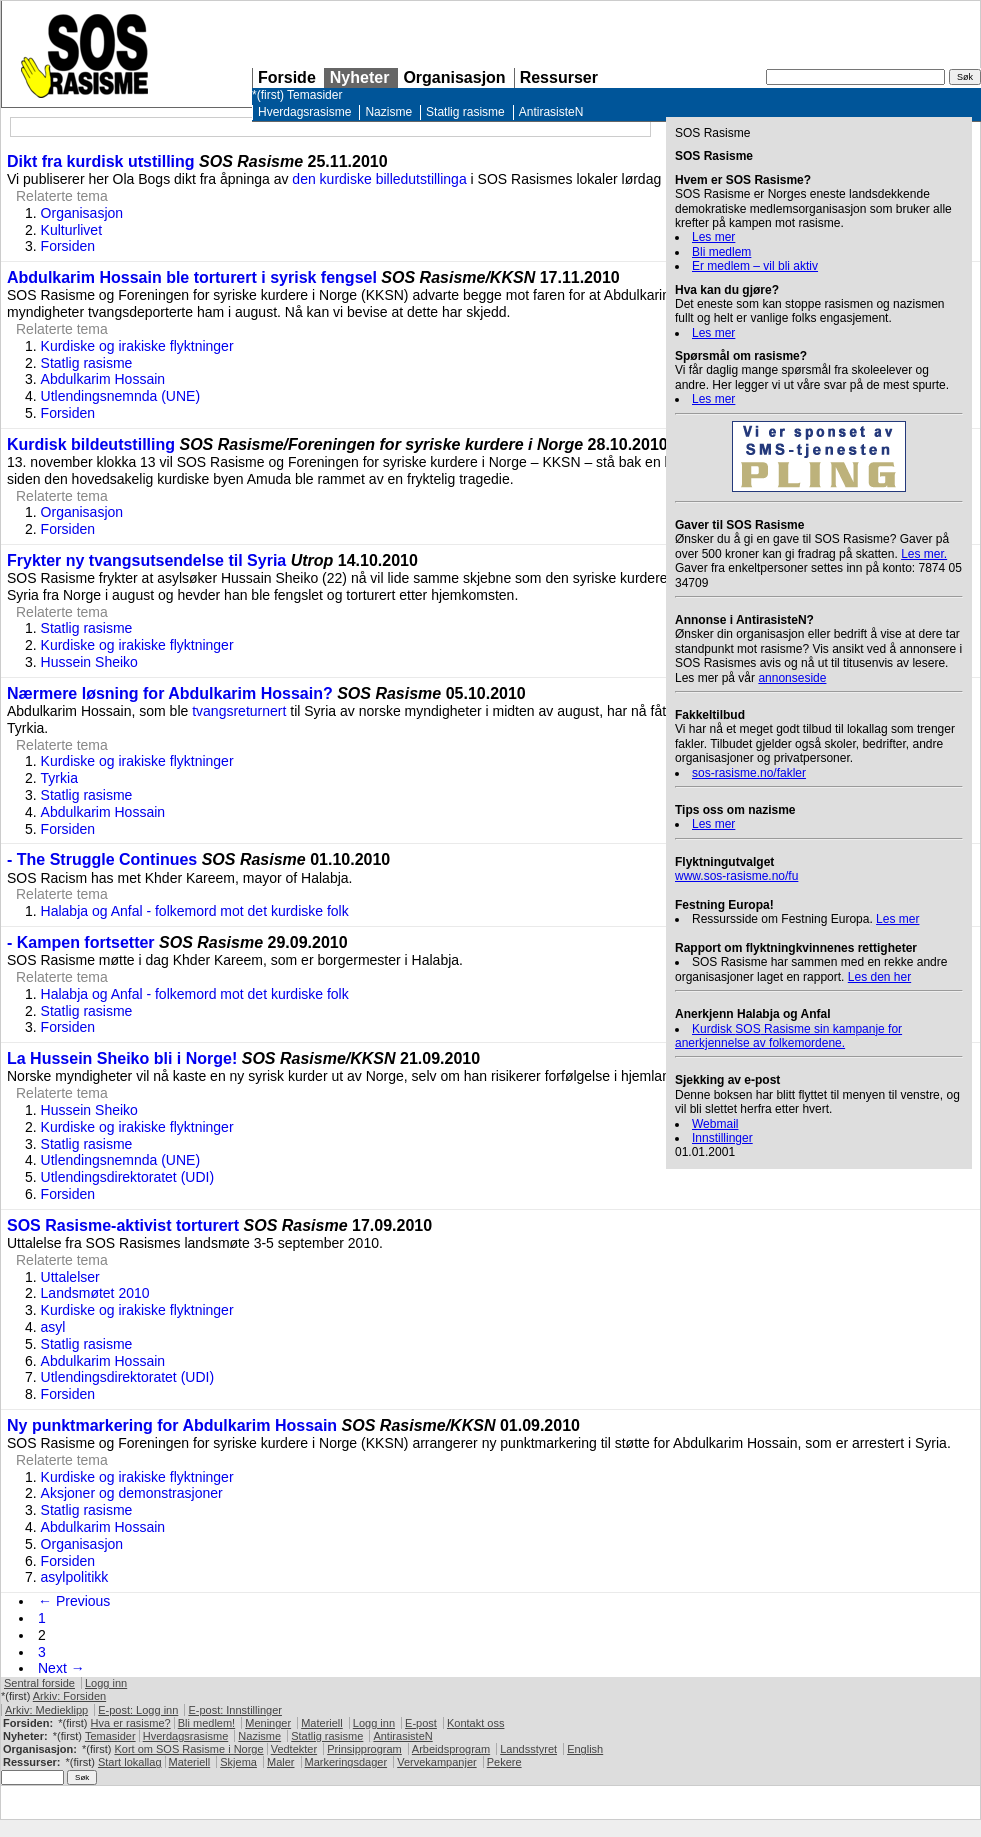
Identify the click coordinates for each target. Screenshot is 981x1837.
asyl (53, 1327)
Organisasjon (454, 77)
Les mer (713, 237)
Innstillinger (722, 1138)
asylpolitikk (75, 1577)
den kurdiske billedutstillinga (379, 179)
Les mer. (924, 554)
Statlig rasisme (465, 112)
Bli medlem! (206, 1723)
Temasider (314, 95)
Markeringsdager (346, 1762)
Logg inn (106, 1683)
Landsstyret (528, 1749)
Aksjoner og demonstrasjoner (132, 1493)
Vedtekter (294, 1749)
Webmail (715, 1124)
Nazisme (388, 112)
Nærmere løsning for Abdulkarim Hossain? (170, 693)
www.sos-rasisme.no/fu (736, 876)
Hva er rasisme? (131, 1723)
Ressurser (559, 77)
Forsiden (68, 246)
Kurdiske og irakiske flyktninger (137, 346)
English (585, 1749)
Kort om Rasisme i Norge (188, 1749)
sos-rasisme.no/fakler (749, 773)
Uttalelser (70, 1277)
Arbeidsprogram (451, 1749)
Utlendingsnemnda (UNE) (121, 396)
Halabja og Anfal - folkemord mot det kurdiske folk (195, 911)
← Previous (74, 1601)
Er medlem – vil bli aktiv (755, 266)
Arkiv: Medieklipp (46, 1710)
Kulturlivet (71, 230)
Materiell (322, 1723)
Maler (281, 1762)
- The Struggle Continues (102, 859)
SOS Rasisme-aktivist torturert (123, 1225)
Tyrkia (59, 778)
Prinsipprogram (364, 1749)
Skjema (238, 1762)
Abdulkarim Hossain (103, 379)
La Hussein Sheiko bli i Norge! (122, 1058)
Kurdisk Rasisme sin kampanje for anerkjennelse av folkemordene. (788, 1036)
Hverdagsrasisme (304, 112)
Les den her (879, 977)
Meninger (268, 1723)
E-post (421, 1723)
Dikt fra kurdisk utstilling (101, 161)
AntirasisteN (551, 112)
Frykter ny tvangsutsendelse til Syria (149, 560)
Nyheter (360, 77)
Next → (61, 1668)
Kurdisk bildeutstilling (91, 444)
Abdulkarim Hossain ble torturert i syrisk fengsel (192, 277)
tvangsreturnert (239, 711)
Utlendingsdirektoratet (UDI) (128, 1177)
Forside (287, 77)
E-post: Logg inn (138, 1710)
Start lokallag (130, 1762)
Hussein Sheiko (89, 662)
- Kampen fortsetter (81, 942)
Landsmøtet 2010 (95, 1293)
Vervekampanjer (437, 1762)
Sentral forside (39, 1683)
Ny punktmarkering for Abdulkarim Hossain (172, 1425)
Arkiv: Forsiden (69, 1696)
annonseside (792, 678)
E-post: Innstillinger (235, 1710)
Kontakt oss (475, 1723)
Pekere (504, 1762)
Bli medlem (721, 252)
